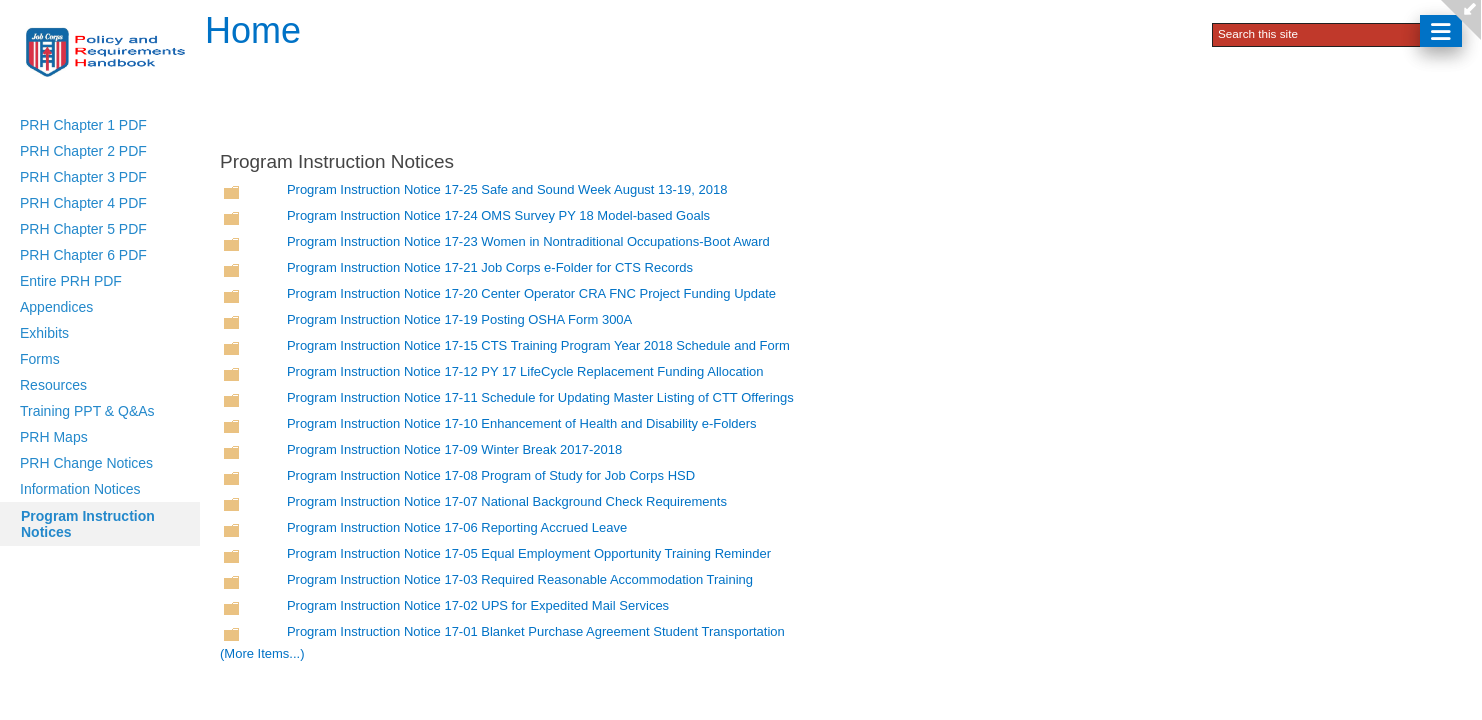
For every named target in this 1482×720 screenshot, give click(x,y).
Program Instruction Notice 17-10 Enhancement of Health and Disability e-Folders (522, 423)
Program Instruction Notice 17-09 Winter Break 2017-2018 (454, 449)
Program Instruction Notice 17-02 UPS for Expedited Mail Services (478, 605)
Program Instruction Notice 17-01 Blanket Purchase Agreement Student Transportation (536, 631)
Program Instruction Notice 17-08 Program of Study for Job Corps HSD (491, 475)
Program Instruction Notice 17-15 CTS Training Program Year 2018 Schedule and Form (538, 345)
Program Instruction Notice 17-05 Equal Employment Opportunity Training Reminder (529, 553)
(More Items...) (262, 653)
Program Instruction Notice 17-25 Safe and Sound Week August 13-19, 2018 (507, 189)
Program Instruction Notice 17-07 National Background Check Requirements (507, 501)
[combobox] (1318, 33)
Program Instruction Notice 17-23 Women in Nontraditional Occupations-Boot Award (528, 241)
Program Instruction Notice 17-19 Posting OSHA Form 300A (459, 319)
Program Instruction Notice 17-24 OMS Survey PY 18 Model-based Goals (498, 215)
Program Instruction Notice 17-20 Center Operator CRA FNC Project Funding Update (531, 293)
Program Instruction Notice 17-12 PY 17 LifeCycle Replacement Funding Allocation (525, 371)
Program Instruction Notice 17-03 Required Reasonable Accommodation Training (520, 579)
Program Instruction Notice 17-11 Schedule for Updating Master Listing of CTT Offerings (540, 397)
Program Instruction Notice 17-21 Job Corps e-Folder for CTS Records (490, 267)
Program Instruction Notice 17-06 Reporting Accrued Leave (457, 527)
